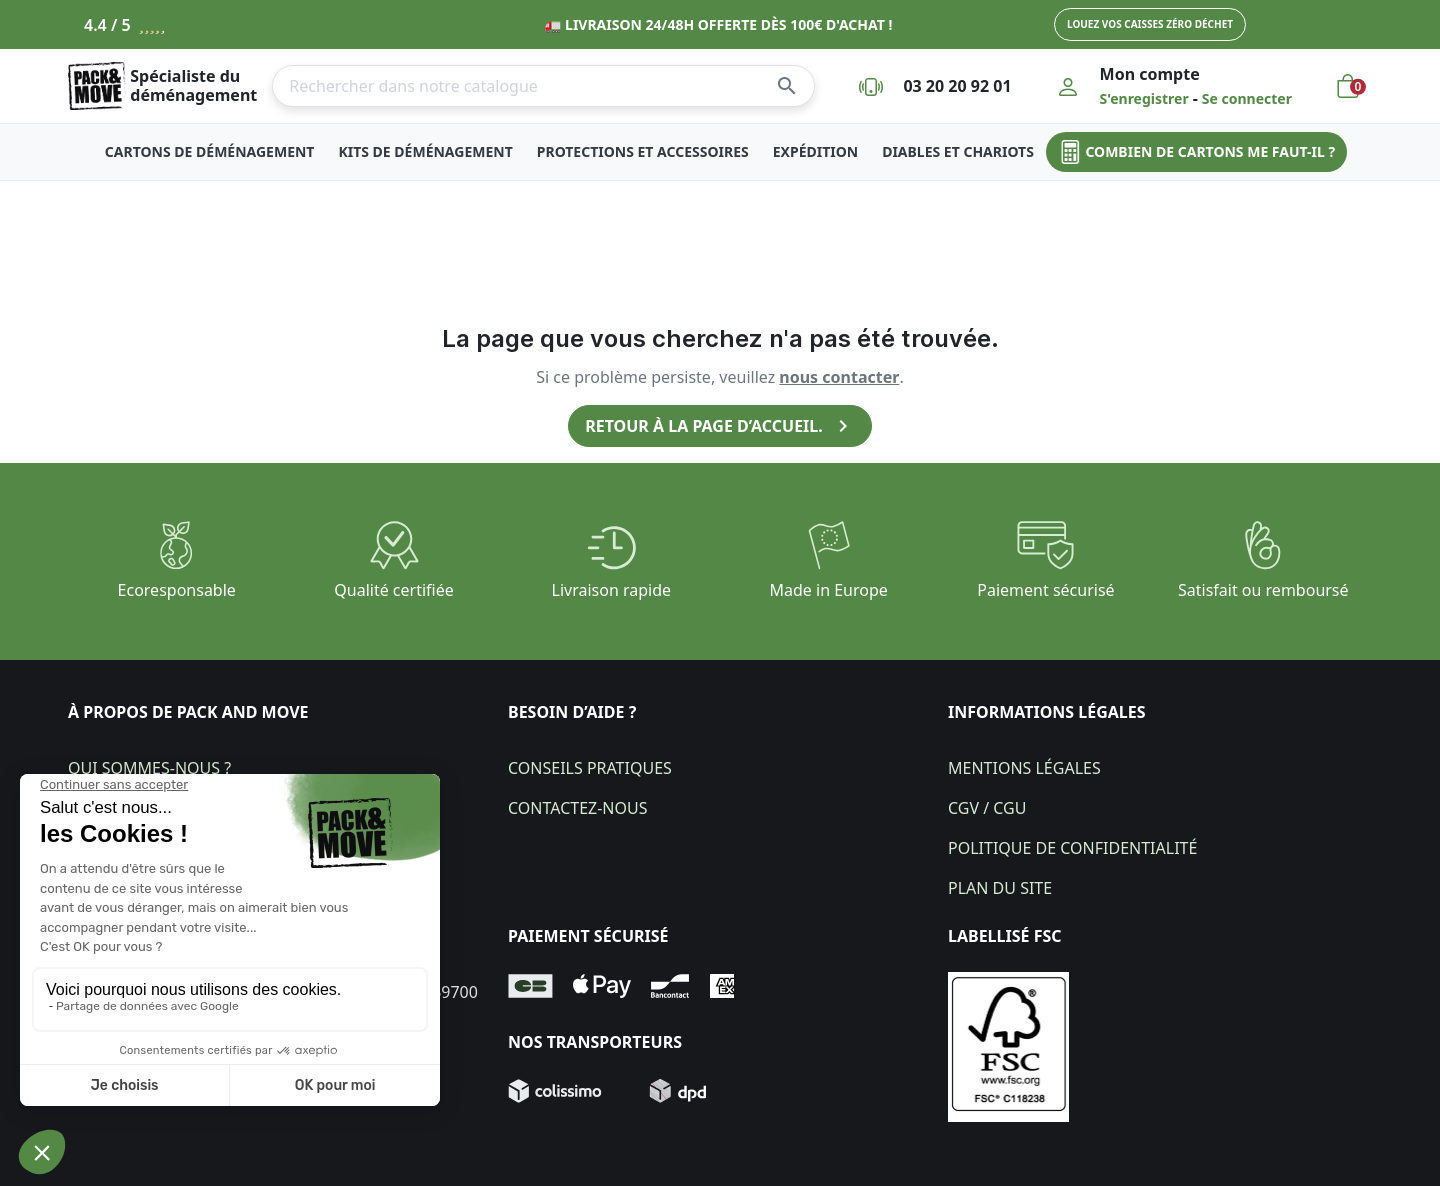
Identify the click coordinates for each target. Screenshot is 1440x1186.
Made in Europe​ (829, 590)
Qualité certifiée (393, 590)
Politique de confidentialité (1072, 848)
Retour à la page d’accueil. (720, 426)
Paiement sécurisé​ (1045, 590)
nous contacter (839, 377)
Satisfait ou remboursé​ (1263, 590)
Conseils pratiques (590, 768)
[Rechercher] (543, 86)
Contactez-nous (577, 808)
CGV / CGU (987, 808)
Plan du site (1000, 888)
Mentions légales (1024, 768)
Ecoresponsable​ (177, 590)
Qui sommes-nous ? (149, 768)
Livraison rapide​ (612, 590)
